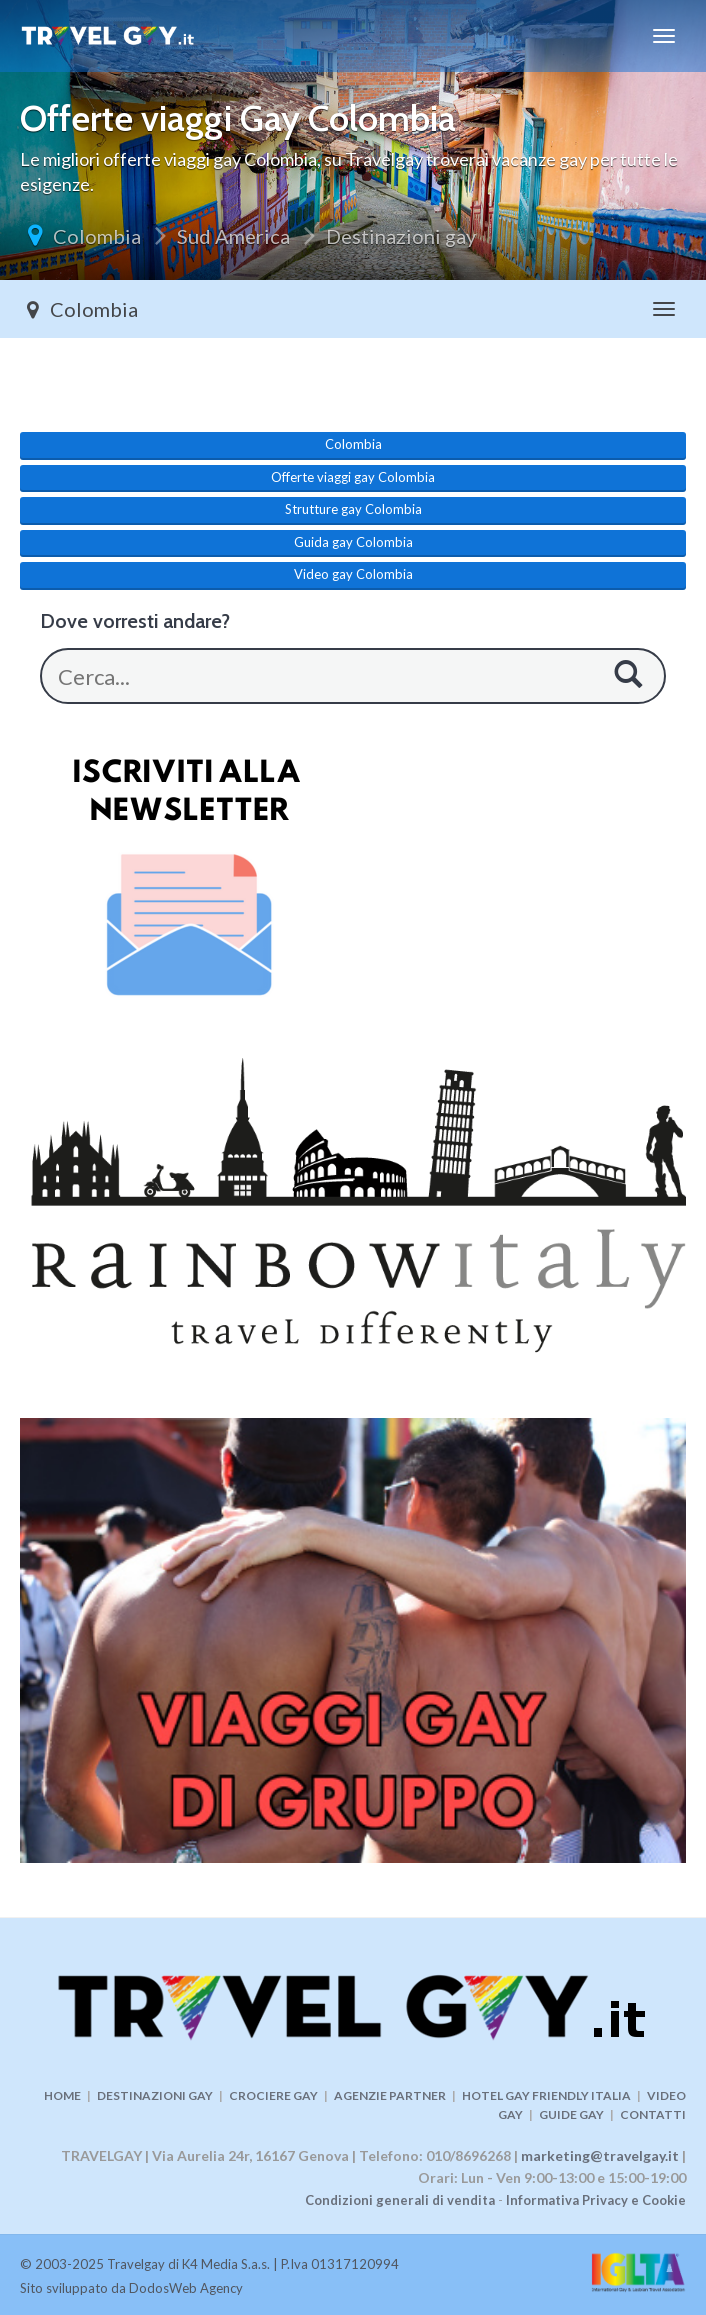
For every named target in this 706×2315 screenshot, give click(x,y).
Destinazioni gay (401, 236)
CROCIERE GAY (273, 2095)
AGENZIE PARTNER (390, 2095)
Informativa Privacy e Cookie (596, 2200)
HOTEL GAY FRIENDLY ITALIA (546, 2095)
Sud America (233, 236)
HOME (62, 2095)
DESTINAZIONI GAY (155, 2095)
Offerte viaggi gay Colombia (353, 477)
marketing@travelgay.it (600, 2155)
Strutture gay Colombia (353, 509)
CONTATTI (653, 2114)
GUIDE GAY (571, 2114)
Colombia (97, 236)
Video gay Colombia (353, 574)
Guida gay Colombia (353, 542)
